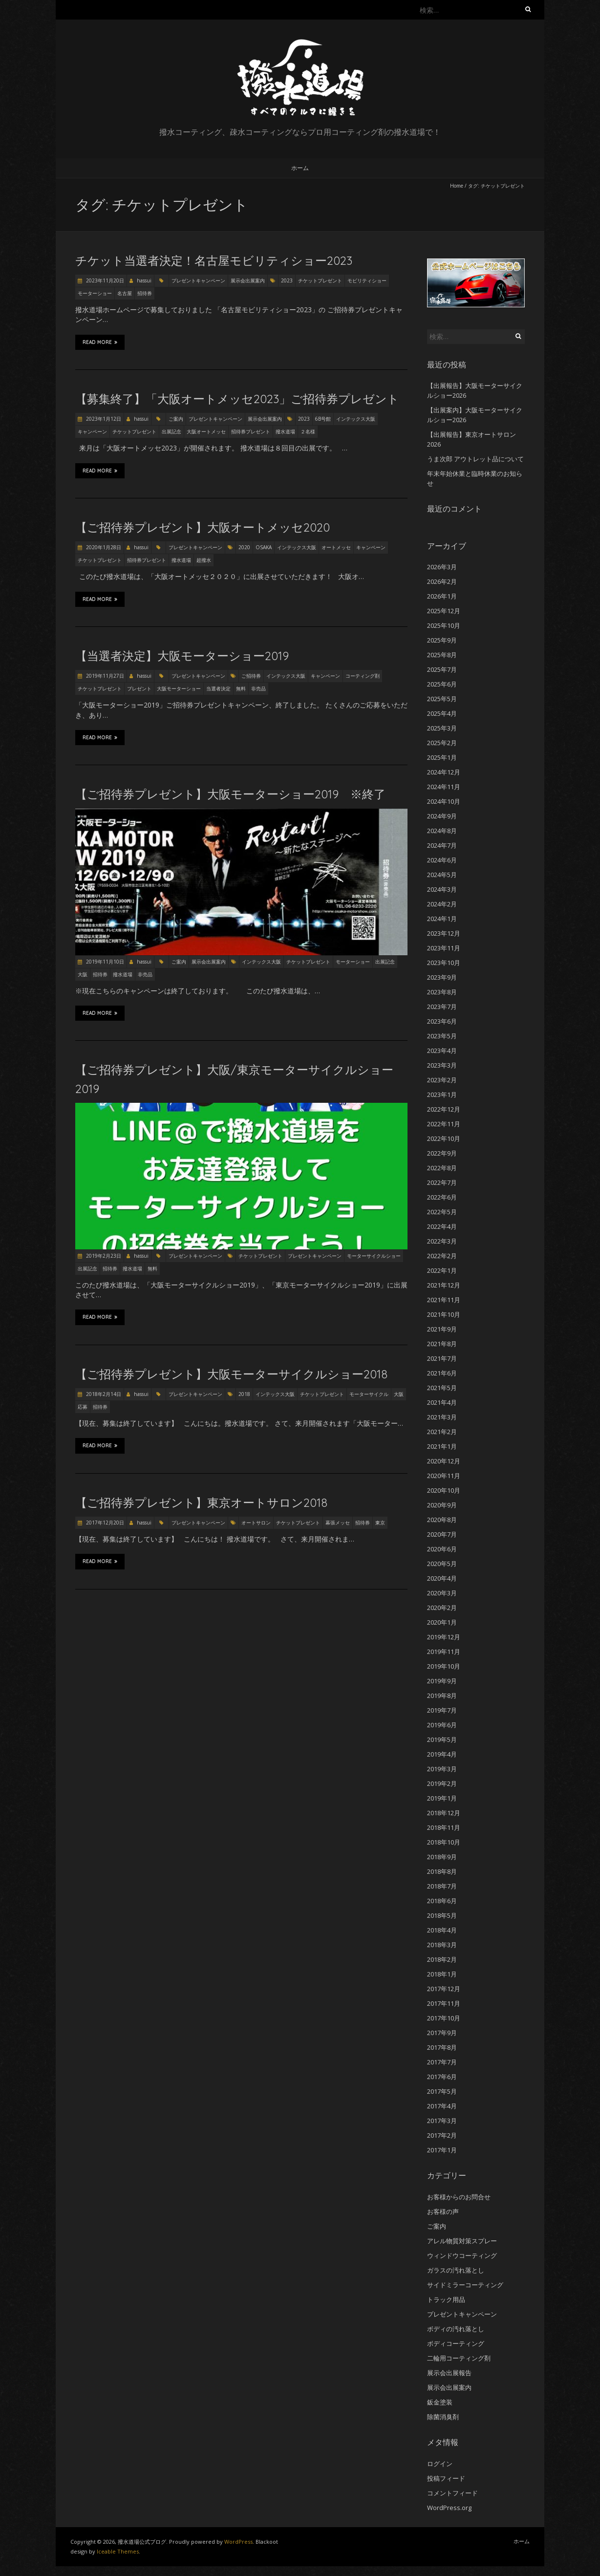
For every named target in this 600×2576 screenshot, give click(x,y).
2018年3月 (442, 1944)
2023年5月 (442, 1035)
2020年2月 (442, 1607)
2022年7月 (442, 1182)
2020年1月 (442, 1622)
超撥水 (203, 560)
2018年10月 (443, 1842)
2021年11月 (443, 1299)
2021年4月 (442, 1402)
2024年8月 (442, 830)
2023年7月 (442, 1006)
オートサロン (256, 1522)
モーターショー (95, 293)
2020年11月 (443, 1475)
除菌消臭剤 (443, 2416)
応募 (82, 1406)
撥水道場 (285, 431)
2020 (244, 547)
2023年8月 (442, 991)
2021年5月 (442, 1387)
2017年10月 (443, 2018)
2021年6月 (442, 1373)
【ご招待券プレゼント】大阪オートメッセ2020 (202, 527)
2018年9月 (442, 1856)
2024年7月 (442, 845)
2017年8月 (442, 2047)
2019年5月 (442, 1739)
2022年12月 (443, 1109)
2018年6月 (442, 1900)
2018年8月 (442, 1871)
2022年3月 (442, 1241)
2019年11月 (443, 1651)
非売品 (258, 688)
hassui (144, 280)
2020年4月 (442, 1578)
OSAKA (264, 547)
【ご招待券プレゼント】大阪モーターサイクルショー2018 (231, 1374)
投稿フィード (446, 2478)
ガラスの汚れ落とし (455, 2270)
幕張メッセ (337, 1522)
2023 (287, 280)
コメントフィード (452, 2493)
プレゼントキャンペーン (198, 280)
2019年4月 (442, 1754)
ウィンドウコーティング (462, 2255)
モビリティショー (366, 280)
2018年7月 (442, 1886)
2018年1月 (442, 1974)
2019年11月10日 (104, 961)
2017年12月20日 (104, 1522)
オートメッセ (336, 547)
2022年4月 (442, 1226)
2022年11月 (443, 1123)
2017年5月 (442, 2091)
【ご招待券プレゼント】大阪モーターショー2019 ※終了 (230, 794)
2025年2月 (442, 742)
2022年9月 (442, 1153)
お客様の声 (443, 2211)
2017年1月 (442, 2150)
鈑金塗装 (439, 2402)
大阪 (82, 974)
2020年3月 (442, 1593)
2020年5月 (442, 1563)
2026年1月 (442, 596)
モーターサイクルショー (374, 1255)
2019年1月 (442, 1798)
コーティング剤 (362, 675)
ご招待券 (251, 675)
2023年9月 (442, 977)
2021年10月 (443, 1314)
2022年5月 (442, 1211)
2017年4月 (442, 2106)
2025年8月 (442, 654)
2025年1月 (442, 757)
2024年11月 (443, 786)
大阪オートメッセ (206, 431)
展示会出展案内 (248, 280)
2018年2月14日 (103, 1394)
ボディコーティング (455, 2343)
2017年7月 (442, 2062)
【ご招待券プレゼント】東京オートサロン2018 (201, 1502)
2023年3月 (442, 1065)
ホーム (300, 168)
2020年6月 (442, 1549)
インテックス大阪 (355, 418)
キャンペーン (92, 431)
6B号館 (323, 418)
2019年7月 (442, 1710)
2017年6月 (442, 2076)
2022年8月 (442, 1167)
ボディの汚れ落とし (455, 2328)
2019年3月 (442, 1768)
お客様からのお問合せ (459, 2196)
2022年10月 (443, 1138)
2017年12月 (443, 1988)
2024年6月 (442, 860)
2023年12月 (443, 933)
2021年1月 (442, 1446)
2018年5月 (442, 1915)
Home (456, 185)
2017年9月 (442, 2032)
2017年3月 (442, 2120)
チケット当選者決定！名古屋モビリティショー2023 (213, 260)
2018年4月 (442, 1930)
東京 (380, 1522)
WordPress (238, 2541)
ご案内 (176, 418)
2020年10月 (443, 1490)
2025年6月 (442, 684)
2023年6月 (442, 1021)
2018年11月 (443, 1827)
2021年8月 (442, 1343)
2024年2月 (442, 904)
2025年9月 (442, 640)
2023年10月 (443, 962)
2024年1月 (442, 918)
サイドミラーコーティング (465, 2284)
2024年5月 (442, 874)
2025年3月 (442, 728)
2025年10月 (443, 625)
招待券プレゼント (250, 431)
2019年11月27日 (104, 675)
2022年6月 (442, 1197)
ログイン (439, 2463)
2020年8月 (442, 1519)
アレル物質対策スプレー (462, 2240)
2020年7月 (442, 1534)
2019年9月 (442, 1680)
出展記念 (171, 431)
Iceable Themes (118, 2551)
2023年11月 (443, 948)
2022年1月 (442, 1270)
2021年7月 (442, 1358)
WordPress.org (449, 2507)
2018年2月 (442, 1959)
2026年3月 (442, 566)
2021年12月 (443, 1285)
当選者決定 (218, 688)
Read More (100, 342)
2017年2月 (442, 2135)
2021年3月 (442, 1417)
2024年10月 (443, 801)
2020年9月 (442, 1505)
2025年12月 (443, 610)
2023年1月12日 (103, 418)
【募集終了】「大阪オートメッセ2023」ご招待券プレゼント (237, 398)
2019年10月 (443, 1666)
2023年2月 (442, 1079)
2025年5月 (442, 698)
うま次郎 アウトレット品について (475, 458)
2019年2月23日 (103, 1255)
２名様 (307, 431)
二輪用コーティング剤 (459, 2358)
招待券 (144, 293)
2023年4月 (442, 1050)
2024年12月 (443, 772)
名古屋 (124, 293)
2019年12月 (443, 1636)
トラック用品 (446, 2299)
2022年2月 (442, 1255)
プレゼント (139, 688)
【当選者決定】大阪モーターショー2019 (182, 655)
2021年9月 (442, 1329)
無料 (241, 688)
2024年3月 (442, 889)
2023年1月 (442, 1094)
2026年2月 (442, 581)
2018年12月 (443, 1812)
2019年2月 (442, 1783)
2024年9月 (442, 816)
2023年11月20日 (104, 280)
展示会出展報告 (449, 2372)
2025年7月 (442, 669)
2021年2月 (442, 1431)
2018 (244, 1394)
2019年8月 (442, 1695)
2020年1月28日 (103, 547)
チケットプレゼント (320, 280)
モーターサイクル (368, 1394)
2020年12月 (443, 1461)
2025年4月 (442, 713)
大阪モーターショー (179, 688)
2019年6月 (442, 1724)
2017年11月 (443, 2003)
